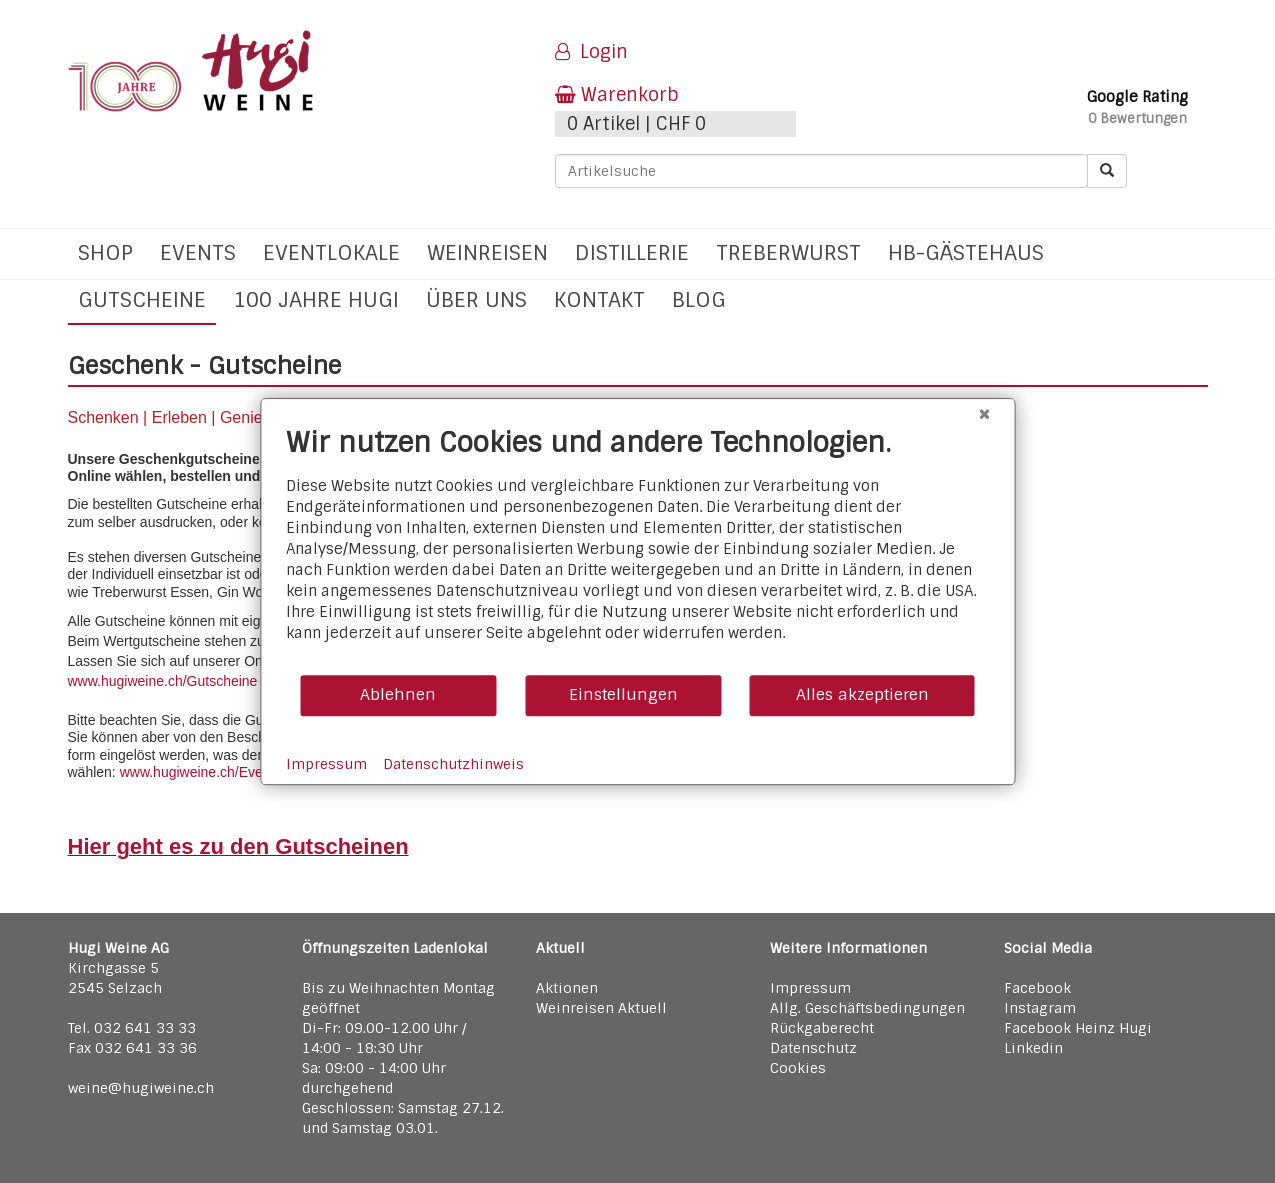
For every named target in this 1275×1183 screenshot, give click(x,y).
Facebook (1037, 988)
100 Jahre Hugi (316, 299)
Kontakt (599, 299)
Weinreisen (487, 252)
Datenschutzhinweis (453, 764)
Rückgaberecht (822, 1028)
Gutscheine (142, 299)
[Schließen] (984, 414)
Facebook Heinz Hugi (1078, 1028)
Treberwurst (788, 252)
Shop (105, 252)
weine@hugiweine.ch (141, 1088)
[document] (637, 549)
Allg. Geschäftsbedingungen (867, 1008)
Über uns (476, 299)
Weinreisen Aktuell (601, 1008)
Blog (699, 299)
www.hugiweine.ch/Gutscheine (163, 681)
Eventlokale (331, 252)
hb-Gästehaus (966, 252)
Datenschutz (813, 1048)
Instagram (1040, 1008)
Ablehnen (398, 694)
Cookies (798, 1068)
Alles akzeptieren (862, 694)
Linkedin (1033, 1048)
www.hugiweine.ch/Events (201, 772)
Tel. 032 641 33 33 (132, 1028)
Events (198, 252)
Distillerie (632, 252)
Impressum (810, 988)
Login (591, 52)
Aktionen (567, 988)
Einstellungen (623, 694)
